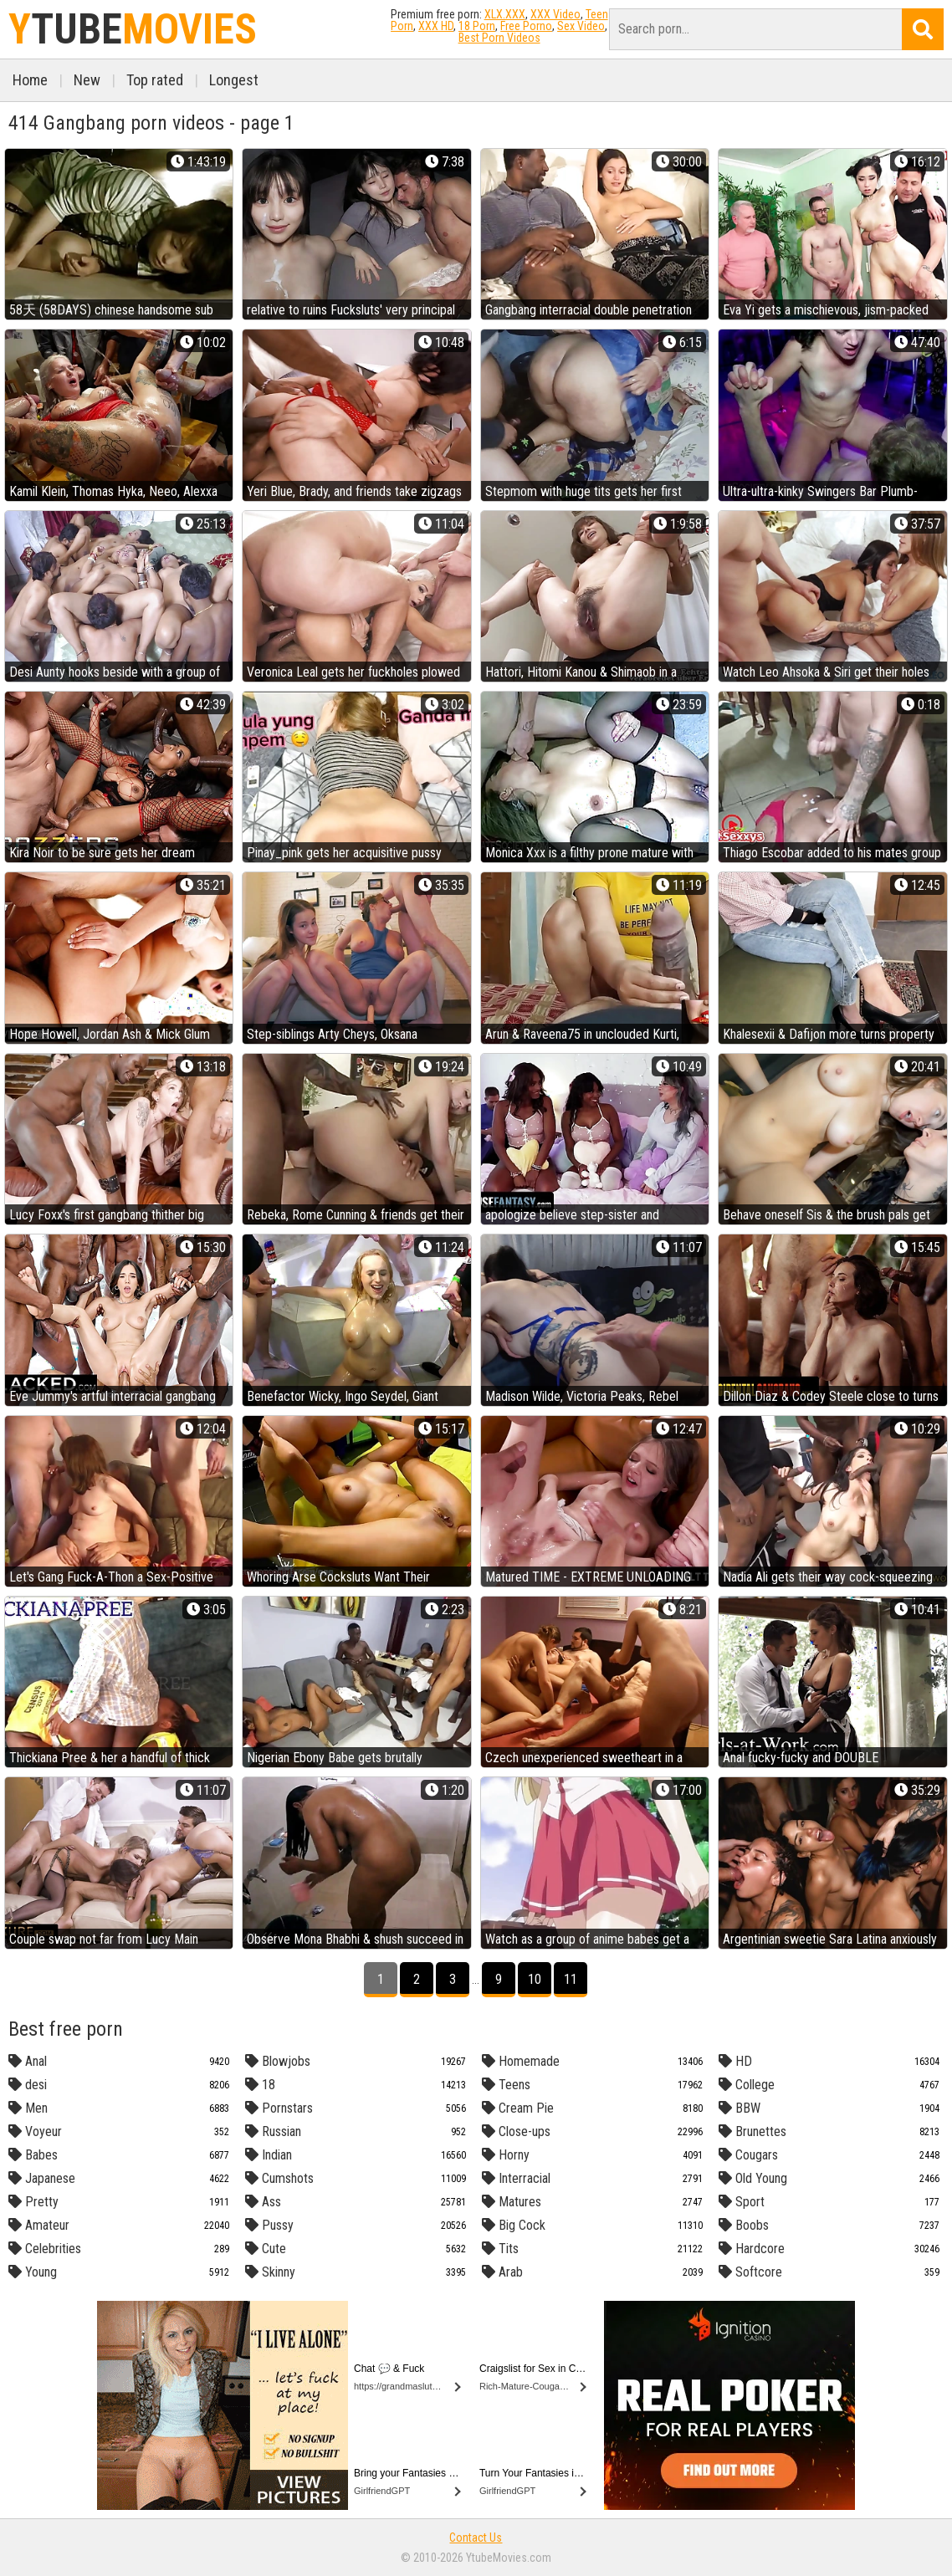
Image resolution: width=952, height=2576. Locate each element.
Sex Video (581, 26)
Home (30, 80)
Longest (233, 80)
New (87, 80)
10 (534, 1979)
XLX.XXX (504, 14)
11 (570, 1979)
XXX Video (555, 14)
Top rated (154, 80)
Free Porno (526, 26)
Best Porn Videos (499, 37)
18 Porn (476, 26)
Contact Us (475, 2537)
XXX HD (435, 26)
